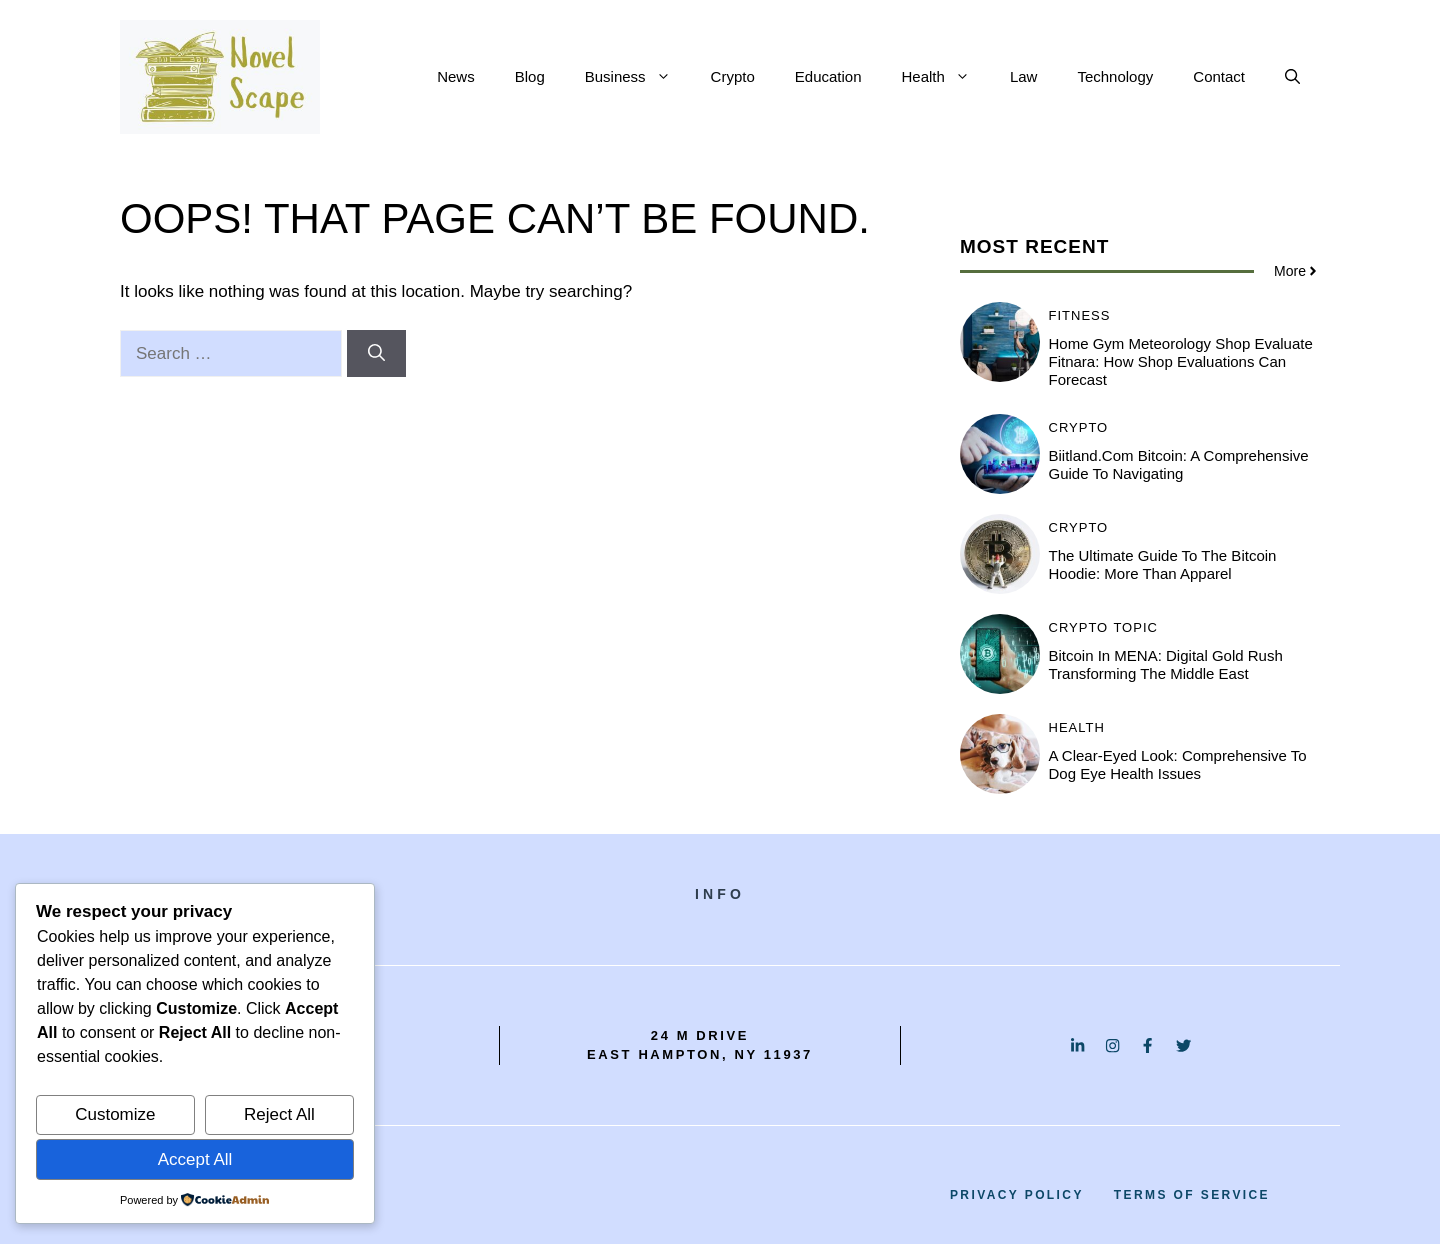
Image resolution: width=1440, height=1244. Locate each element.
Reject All (279, 1114)
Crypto (733, 76)
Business (638, 77)
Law (1024, 76)
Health (946, 77)
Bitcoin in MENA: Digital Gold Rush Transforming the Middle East (1166, 664)
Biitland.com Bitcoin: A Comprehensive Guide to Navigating (1179, 464)
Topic (1135, 627)
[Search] (376, 354)
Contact (1219, 76)
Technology (1115, 76)
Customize (115, 1114)
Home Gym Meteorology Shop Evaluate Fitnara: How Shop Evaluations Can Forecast (1181, 361)
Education (828, 76)
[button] (1292, 77)
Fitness (1080, 315)
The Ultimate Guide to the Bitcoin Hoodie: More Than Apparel (1163, 564)
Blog (530, 76)
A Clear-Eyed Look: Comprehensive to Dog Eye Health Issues (1178, 764)
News (456, 76)
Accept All (195, 1159)
